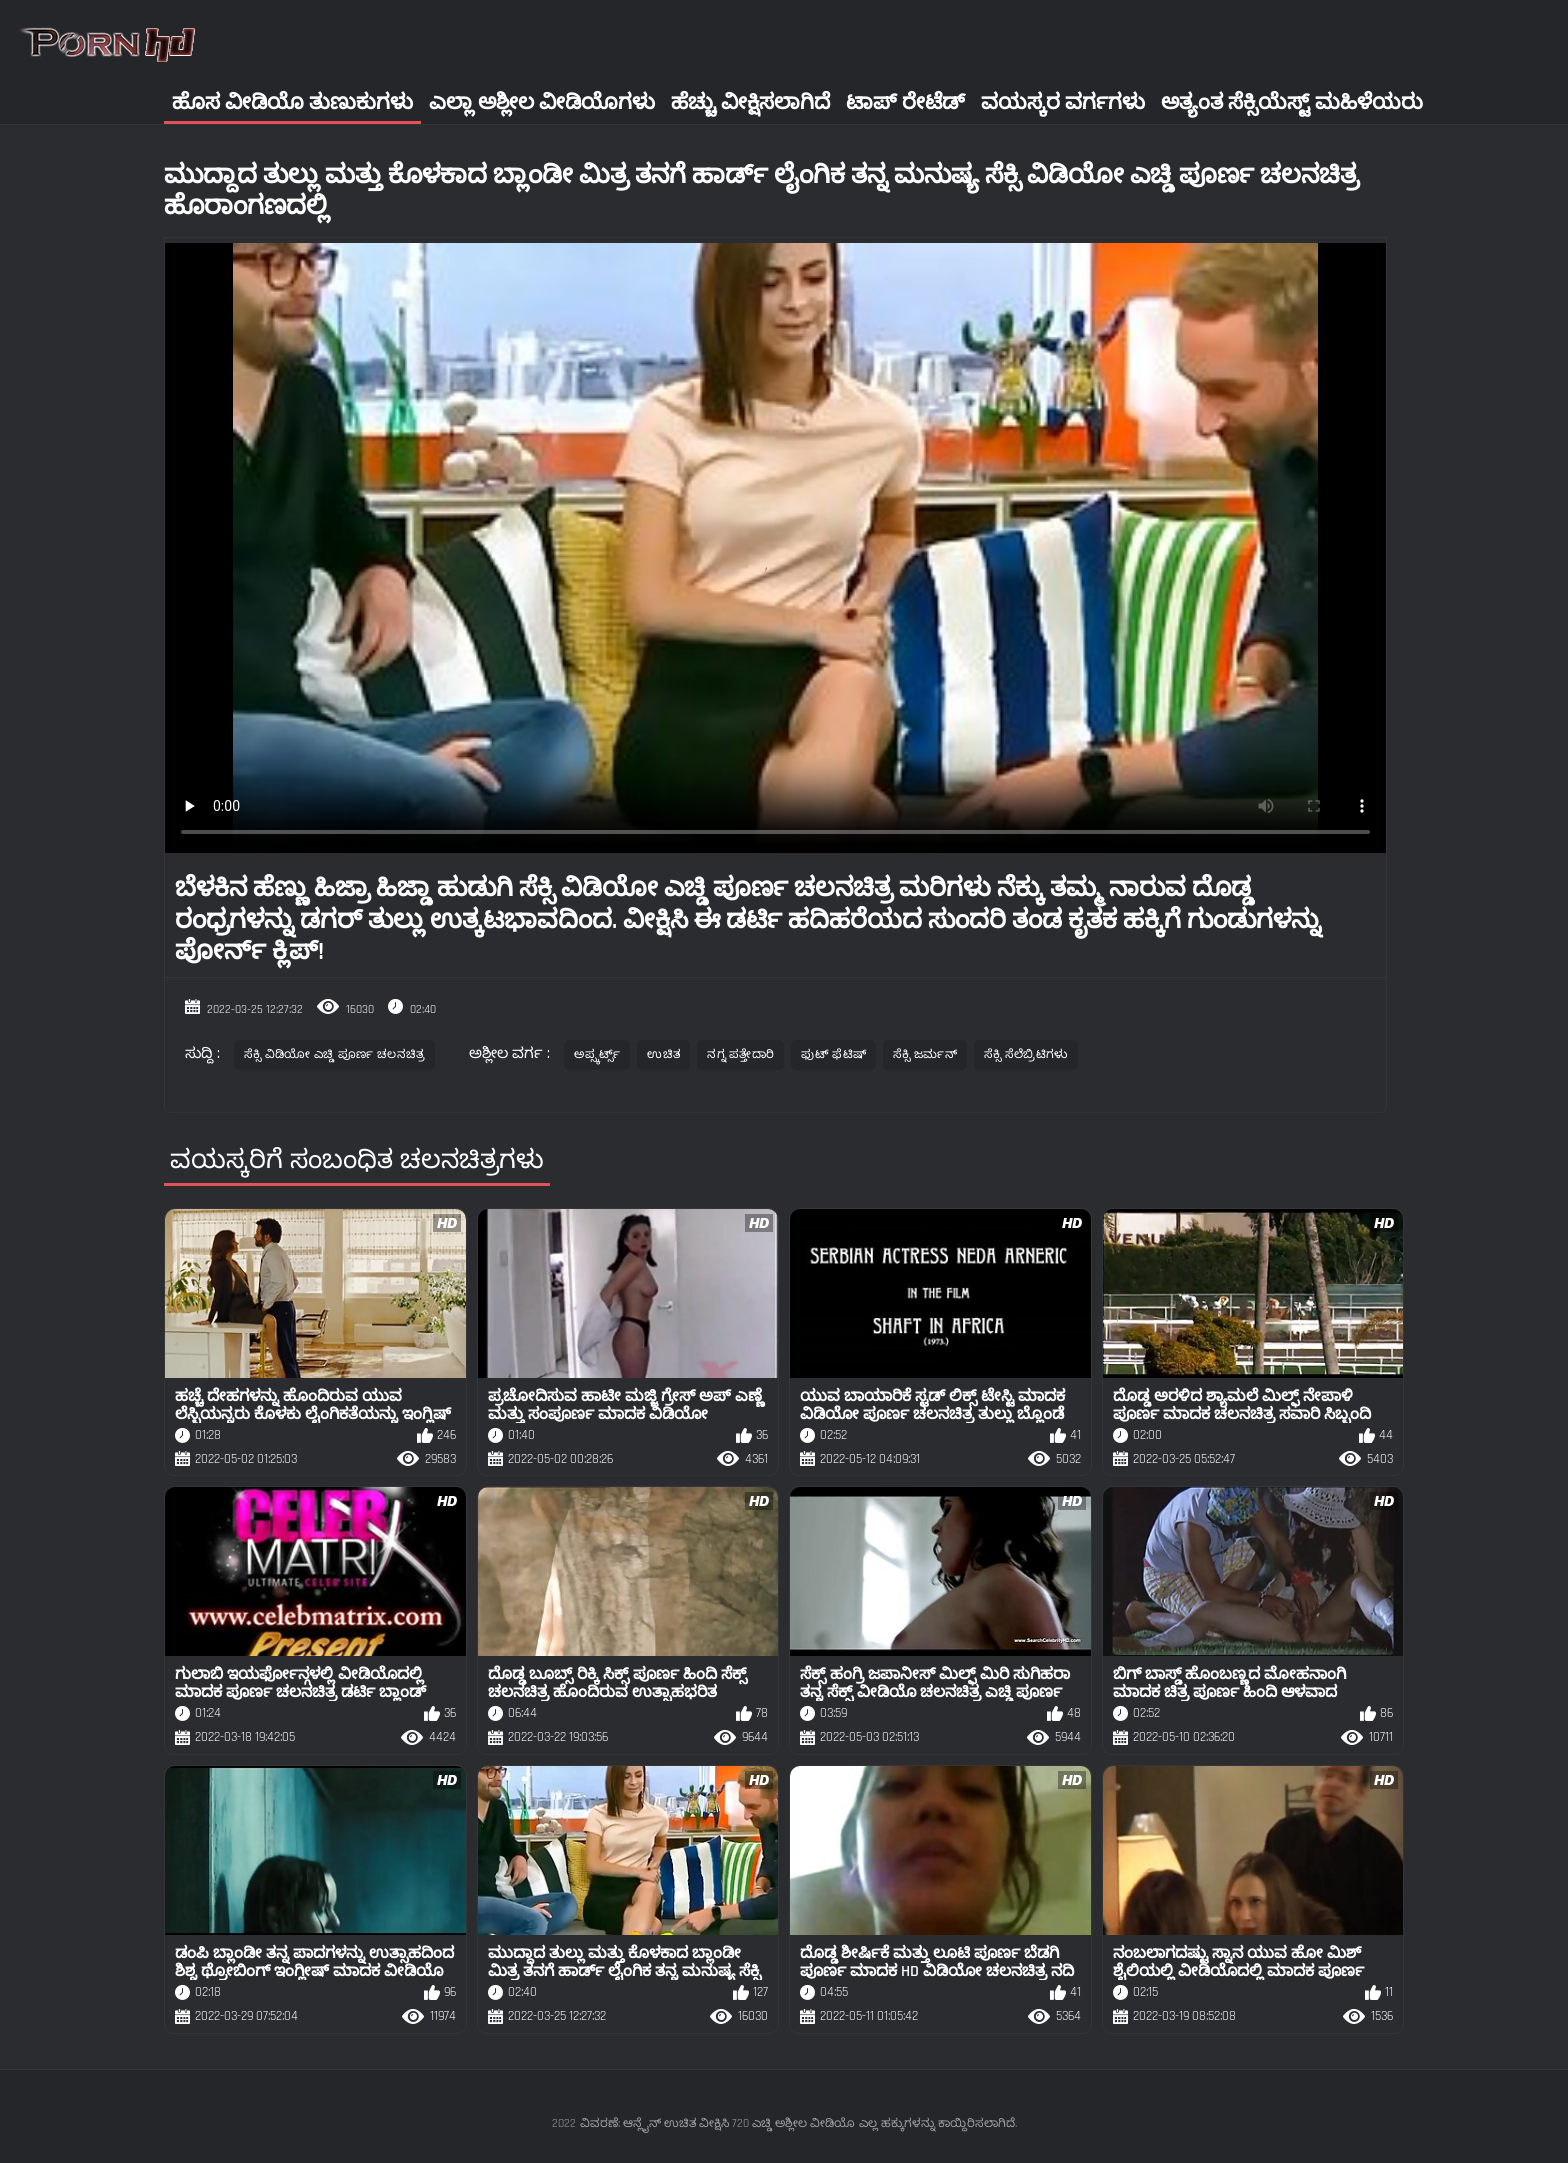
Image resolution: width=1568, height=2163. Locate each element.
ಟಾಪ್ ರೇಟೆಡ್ (905, 102)
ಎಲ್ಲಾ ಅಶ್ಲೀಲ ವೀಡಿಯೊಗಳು (542, 102)
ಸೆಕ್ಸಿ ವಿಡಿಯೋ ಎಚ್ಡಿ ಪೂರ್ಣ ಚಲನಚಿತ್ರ (334, 1054)
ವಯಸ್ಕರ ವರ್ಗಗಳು (1063, 102)
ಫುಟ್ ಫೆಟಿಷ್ (833, 1054)
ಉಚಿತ (663, 1054)
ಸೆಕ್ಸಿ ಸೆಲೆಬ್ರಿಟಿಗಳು (1026, 1054)
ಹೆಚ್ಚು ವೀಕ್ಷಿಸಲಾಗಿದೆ (750, 102)
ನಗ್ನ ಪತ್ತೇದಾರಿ (740, 1054)
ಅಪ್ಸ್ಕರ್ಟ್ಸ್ (597, 1054)
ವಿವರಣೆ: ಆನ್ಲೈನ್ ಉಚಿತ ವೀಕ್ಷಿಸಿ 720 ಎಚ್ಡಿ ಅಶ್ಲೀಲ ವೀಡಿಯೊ (717, 2123)
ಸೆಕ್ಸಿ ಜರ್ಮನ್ (925, 1054)
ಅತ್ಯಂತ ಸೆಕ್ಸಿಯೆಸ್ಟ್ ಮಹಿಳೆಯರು (1292, 102)
